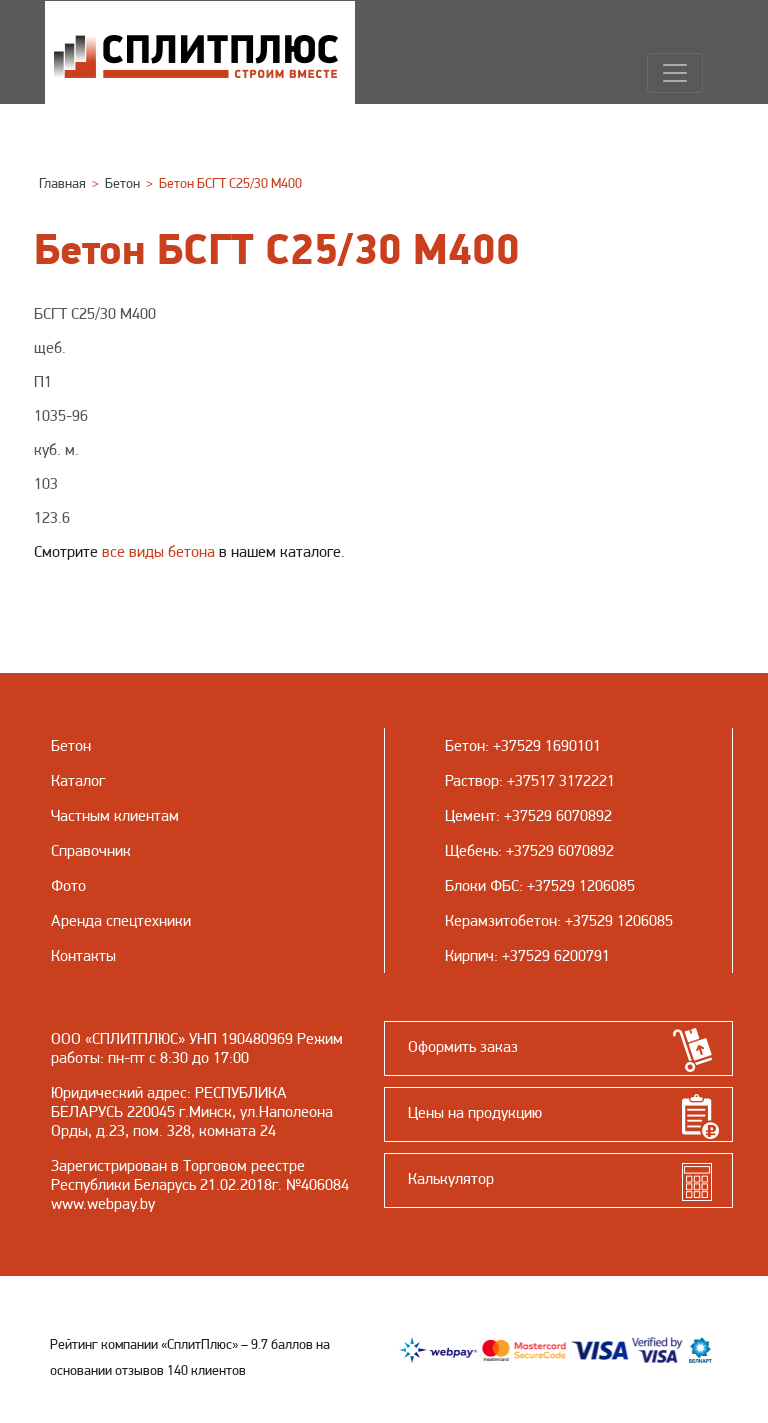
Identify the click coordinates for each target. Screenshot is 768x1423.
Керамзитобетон (501, 920)
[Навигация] (675, 73)
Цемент (470, 815)
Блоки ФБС (482, 885)
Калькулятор (451, 1178)
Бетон (465, 745)
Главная (62, 183)
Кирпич (469, 955)
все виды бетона (158, 551)
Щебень (471, 850)
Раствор (472, 780)
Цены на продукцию (475, 1112)
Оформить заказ (463, 1046)
